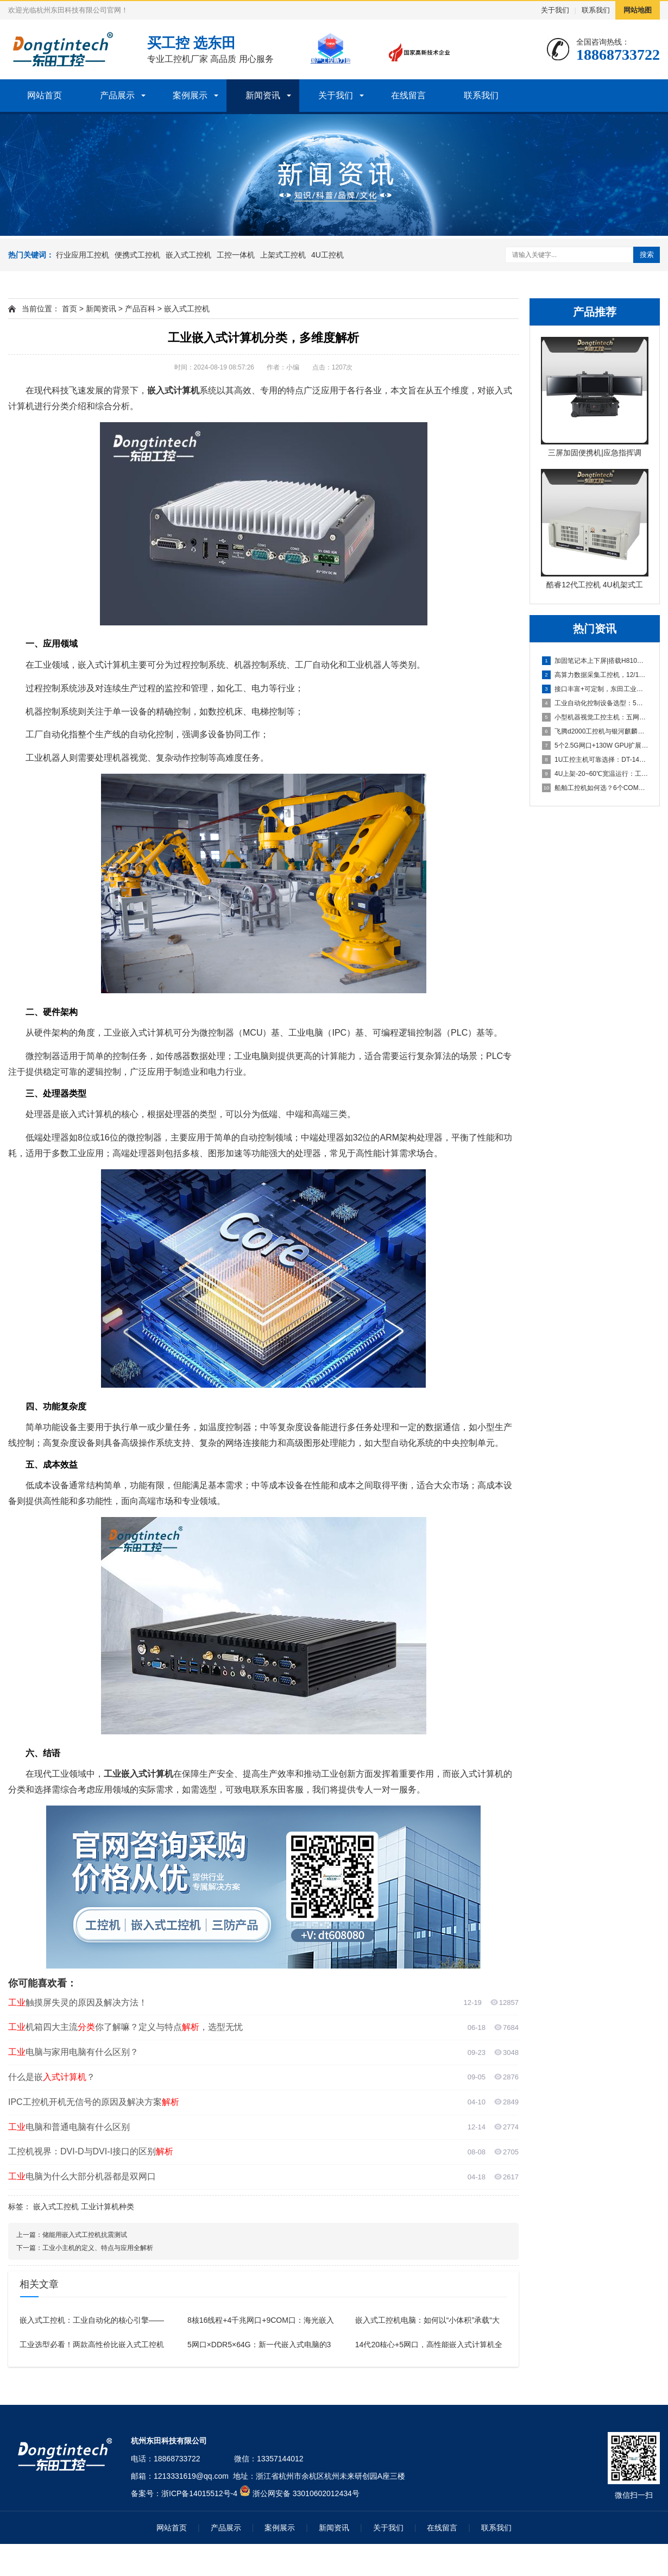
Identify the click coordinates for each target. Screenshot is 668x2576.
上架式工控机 (283, 254)
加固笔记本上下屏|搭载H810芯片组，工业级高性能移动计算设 (595, 660)
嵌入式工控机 (188, 254)
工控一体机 (236, 254)
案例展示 (190, 95)
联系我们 (596, 10)
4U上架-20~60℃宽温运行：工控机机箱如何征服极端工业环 (595, 773)
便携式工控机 (137, 254)
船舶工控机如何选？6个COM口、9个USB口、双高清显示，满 (595, 788)
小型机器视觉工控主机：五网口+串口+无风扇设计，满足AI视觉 (595, 717)
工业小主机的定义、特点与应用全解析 (97, 2248)
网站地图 (637, 10)
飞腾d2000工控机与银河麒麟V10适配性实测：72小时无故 (595, 731)
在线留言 (408, 95)
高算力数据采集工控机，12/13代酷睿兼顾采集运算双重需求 (595, 674)
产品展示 (117, 95)
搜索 (647, 254)
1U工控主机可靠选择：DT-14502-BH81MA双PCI (595, 759)
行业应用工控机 (82, 254)
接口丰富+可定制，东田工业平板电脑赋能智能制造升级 (595, 689)
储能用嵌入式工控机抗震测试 (84, 2235)
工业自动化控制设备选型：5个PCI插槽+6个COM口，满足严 (595, 703)
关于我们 (555, 10)
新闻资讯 (262, 95)
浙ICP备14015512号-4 (199, 2493)
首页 (69, 308)
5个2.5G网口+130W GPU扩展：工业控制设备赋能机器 (595, 745)
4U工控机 (327, 254)
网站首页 (44, 95)
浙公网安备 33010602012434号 (306, 2493)
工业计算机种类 (107, 2206)
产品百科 (140, 308)
